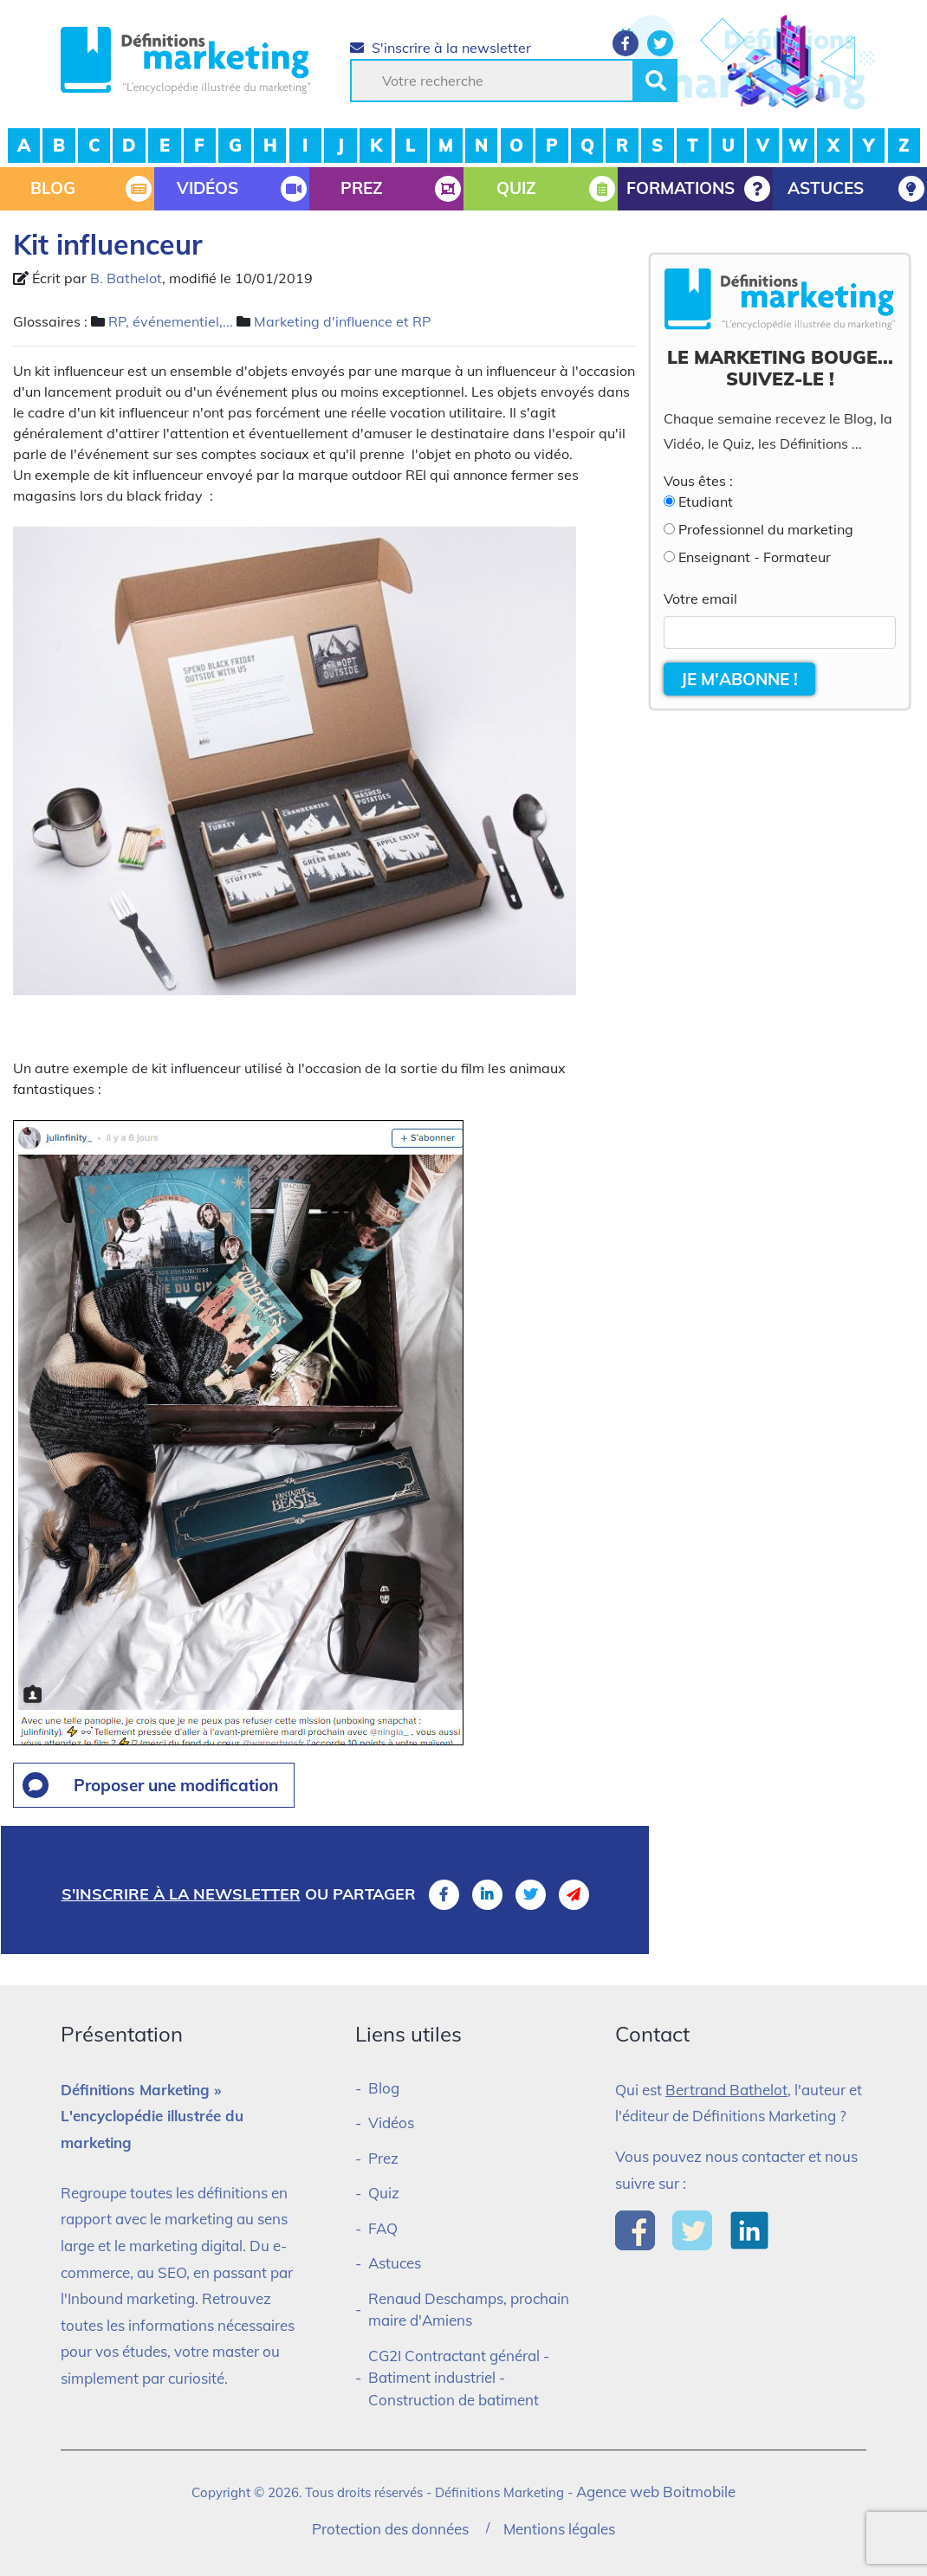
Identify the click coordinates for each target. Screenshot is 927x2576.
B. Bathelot (126, 278)
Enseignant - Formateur (754, 557)
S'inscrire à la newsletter (440, 47)
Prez (383, 2158)
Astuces (394, 2263)
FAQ (383, 2228)
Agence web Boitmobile (656, 2491)
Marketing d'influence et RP (342, 321)
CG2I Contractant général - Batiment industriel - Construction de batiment (458, 2377)
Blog (383, 2088)
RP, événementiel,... (170, 321)
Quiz (383, 2193)
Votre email (700, 598)
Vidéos (391, 2122)
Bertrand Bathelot (726, 2090)
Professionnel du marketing (765, 529)
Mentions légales (559, 2529)
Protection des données (390, 2529)
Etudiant (705, 501)
